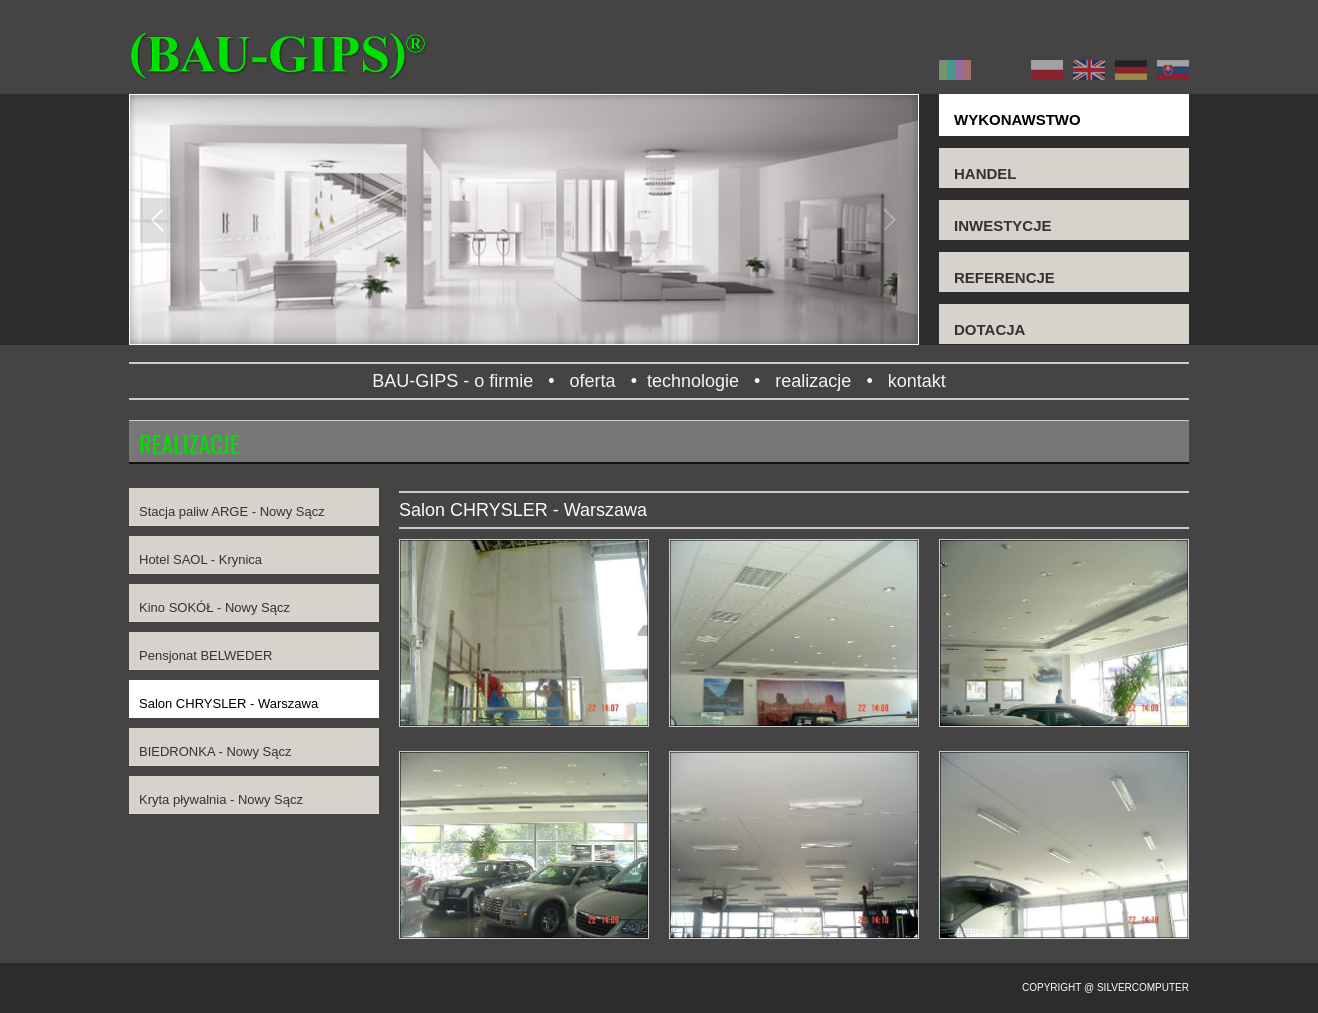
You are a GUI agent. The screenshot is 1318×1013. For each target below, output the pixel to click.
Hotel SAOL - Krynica (200, 559)
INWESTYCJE (1003, 225)
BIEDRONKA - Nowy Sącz (215, 751)
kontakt (922, 381)
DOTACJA (989, 329)
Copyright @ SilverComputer (1105, 987)
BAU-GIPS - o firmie (447, 381)
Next (889, 220)
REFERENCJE (1004, 277)
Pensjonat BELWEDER (205, 655)
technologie (693, 381)
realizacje (813, 381)
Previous (159, 220)
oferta (593, 381)
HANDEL (985, 173)
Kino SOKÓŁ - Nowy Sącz (214, 607)
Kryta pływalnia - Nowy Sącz (221, 799)
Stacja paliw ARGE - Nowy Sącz (232, 511)
